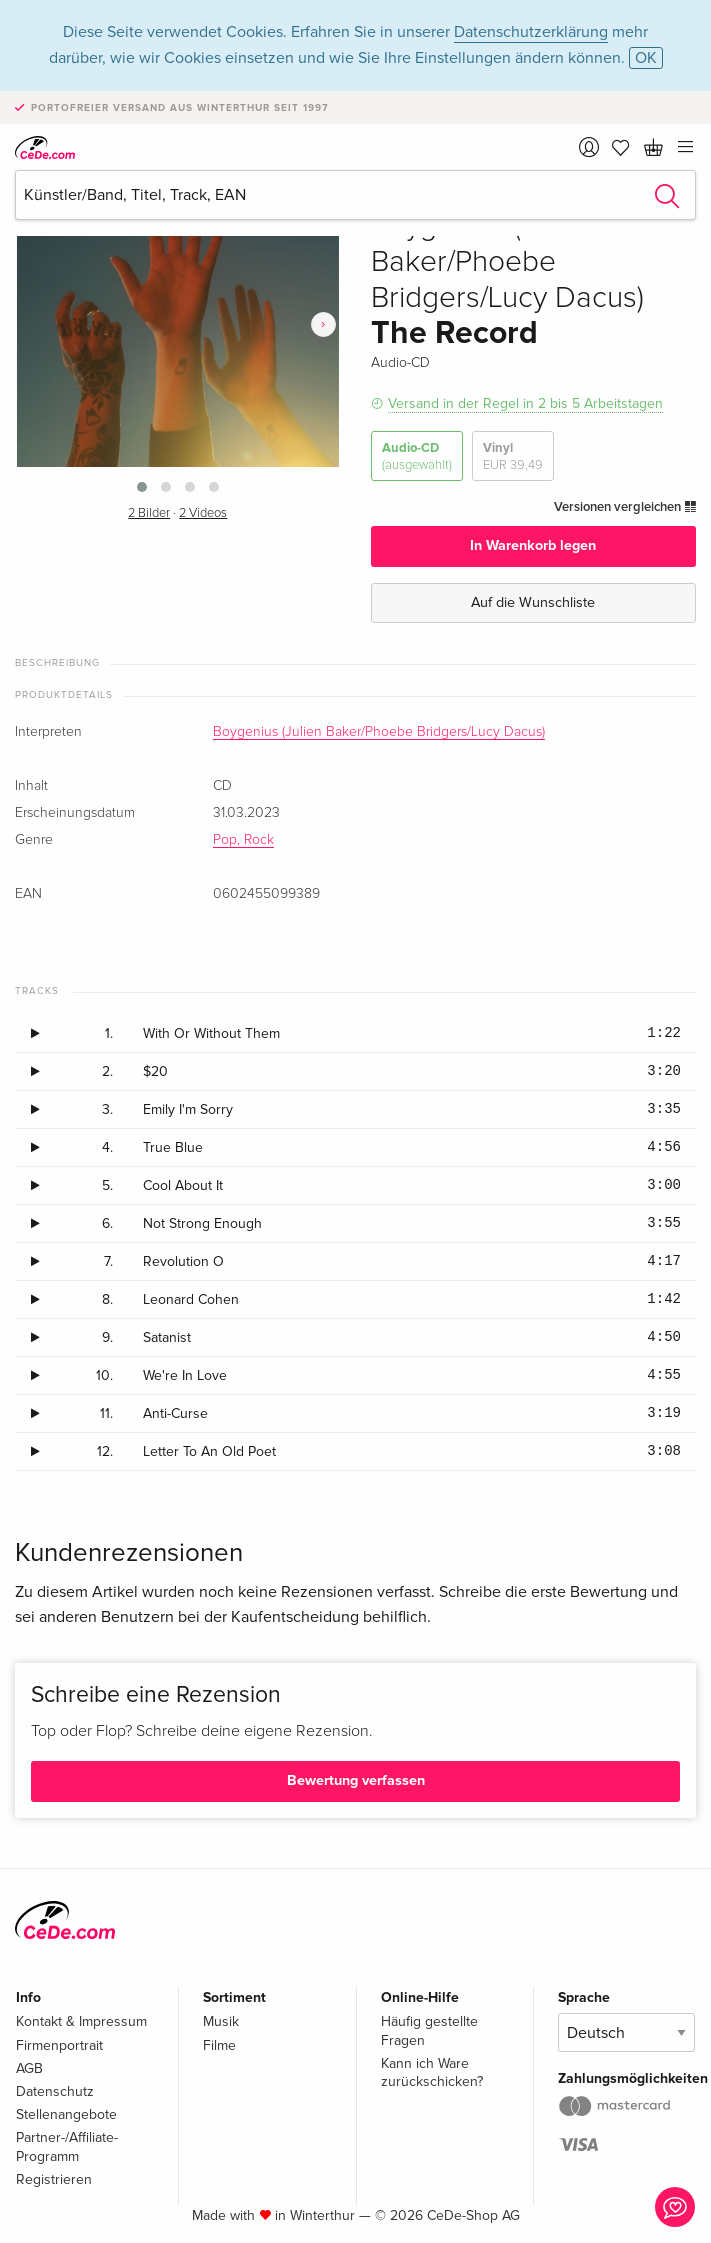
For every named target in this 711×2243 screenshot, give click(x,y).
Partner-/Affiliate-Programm (67, 2146)
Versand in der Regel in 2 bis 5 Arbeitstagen (525, 403)
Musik (221, 2021)
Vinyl (513, 456)
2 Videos (203, 513)
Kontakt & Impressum (81, 2021)
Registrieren (54, 2179)
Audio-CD (417, 456)
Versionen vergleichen (625, 507)
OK (646, 58)
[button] (142, 487)
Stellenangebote (66, 2114)
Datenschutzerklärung (531, 32)
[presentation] (323, 324)
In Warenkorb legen (533, 545)
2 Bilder (149, 513)
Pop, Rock (243, 840)
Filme (219, 2045)
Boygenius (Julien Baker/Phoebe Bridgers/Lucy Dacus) (379, 732)
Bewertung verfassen (356, 1780)
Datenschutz (55, 2091)
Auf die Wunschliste (533, 602)
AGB (29, 2068)
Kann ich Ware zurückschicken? (432, 2072)
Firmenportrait (59, 2045)
